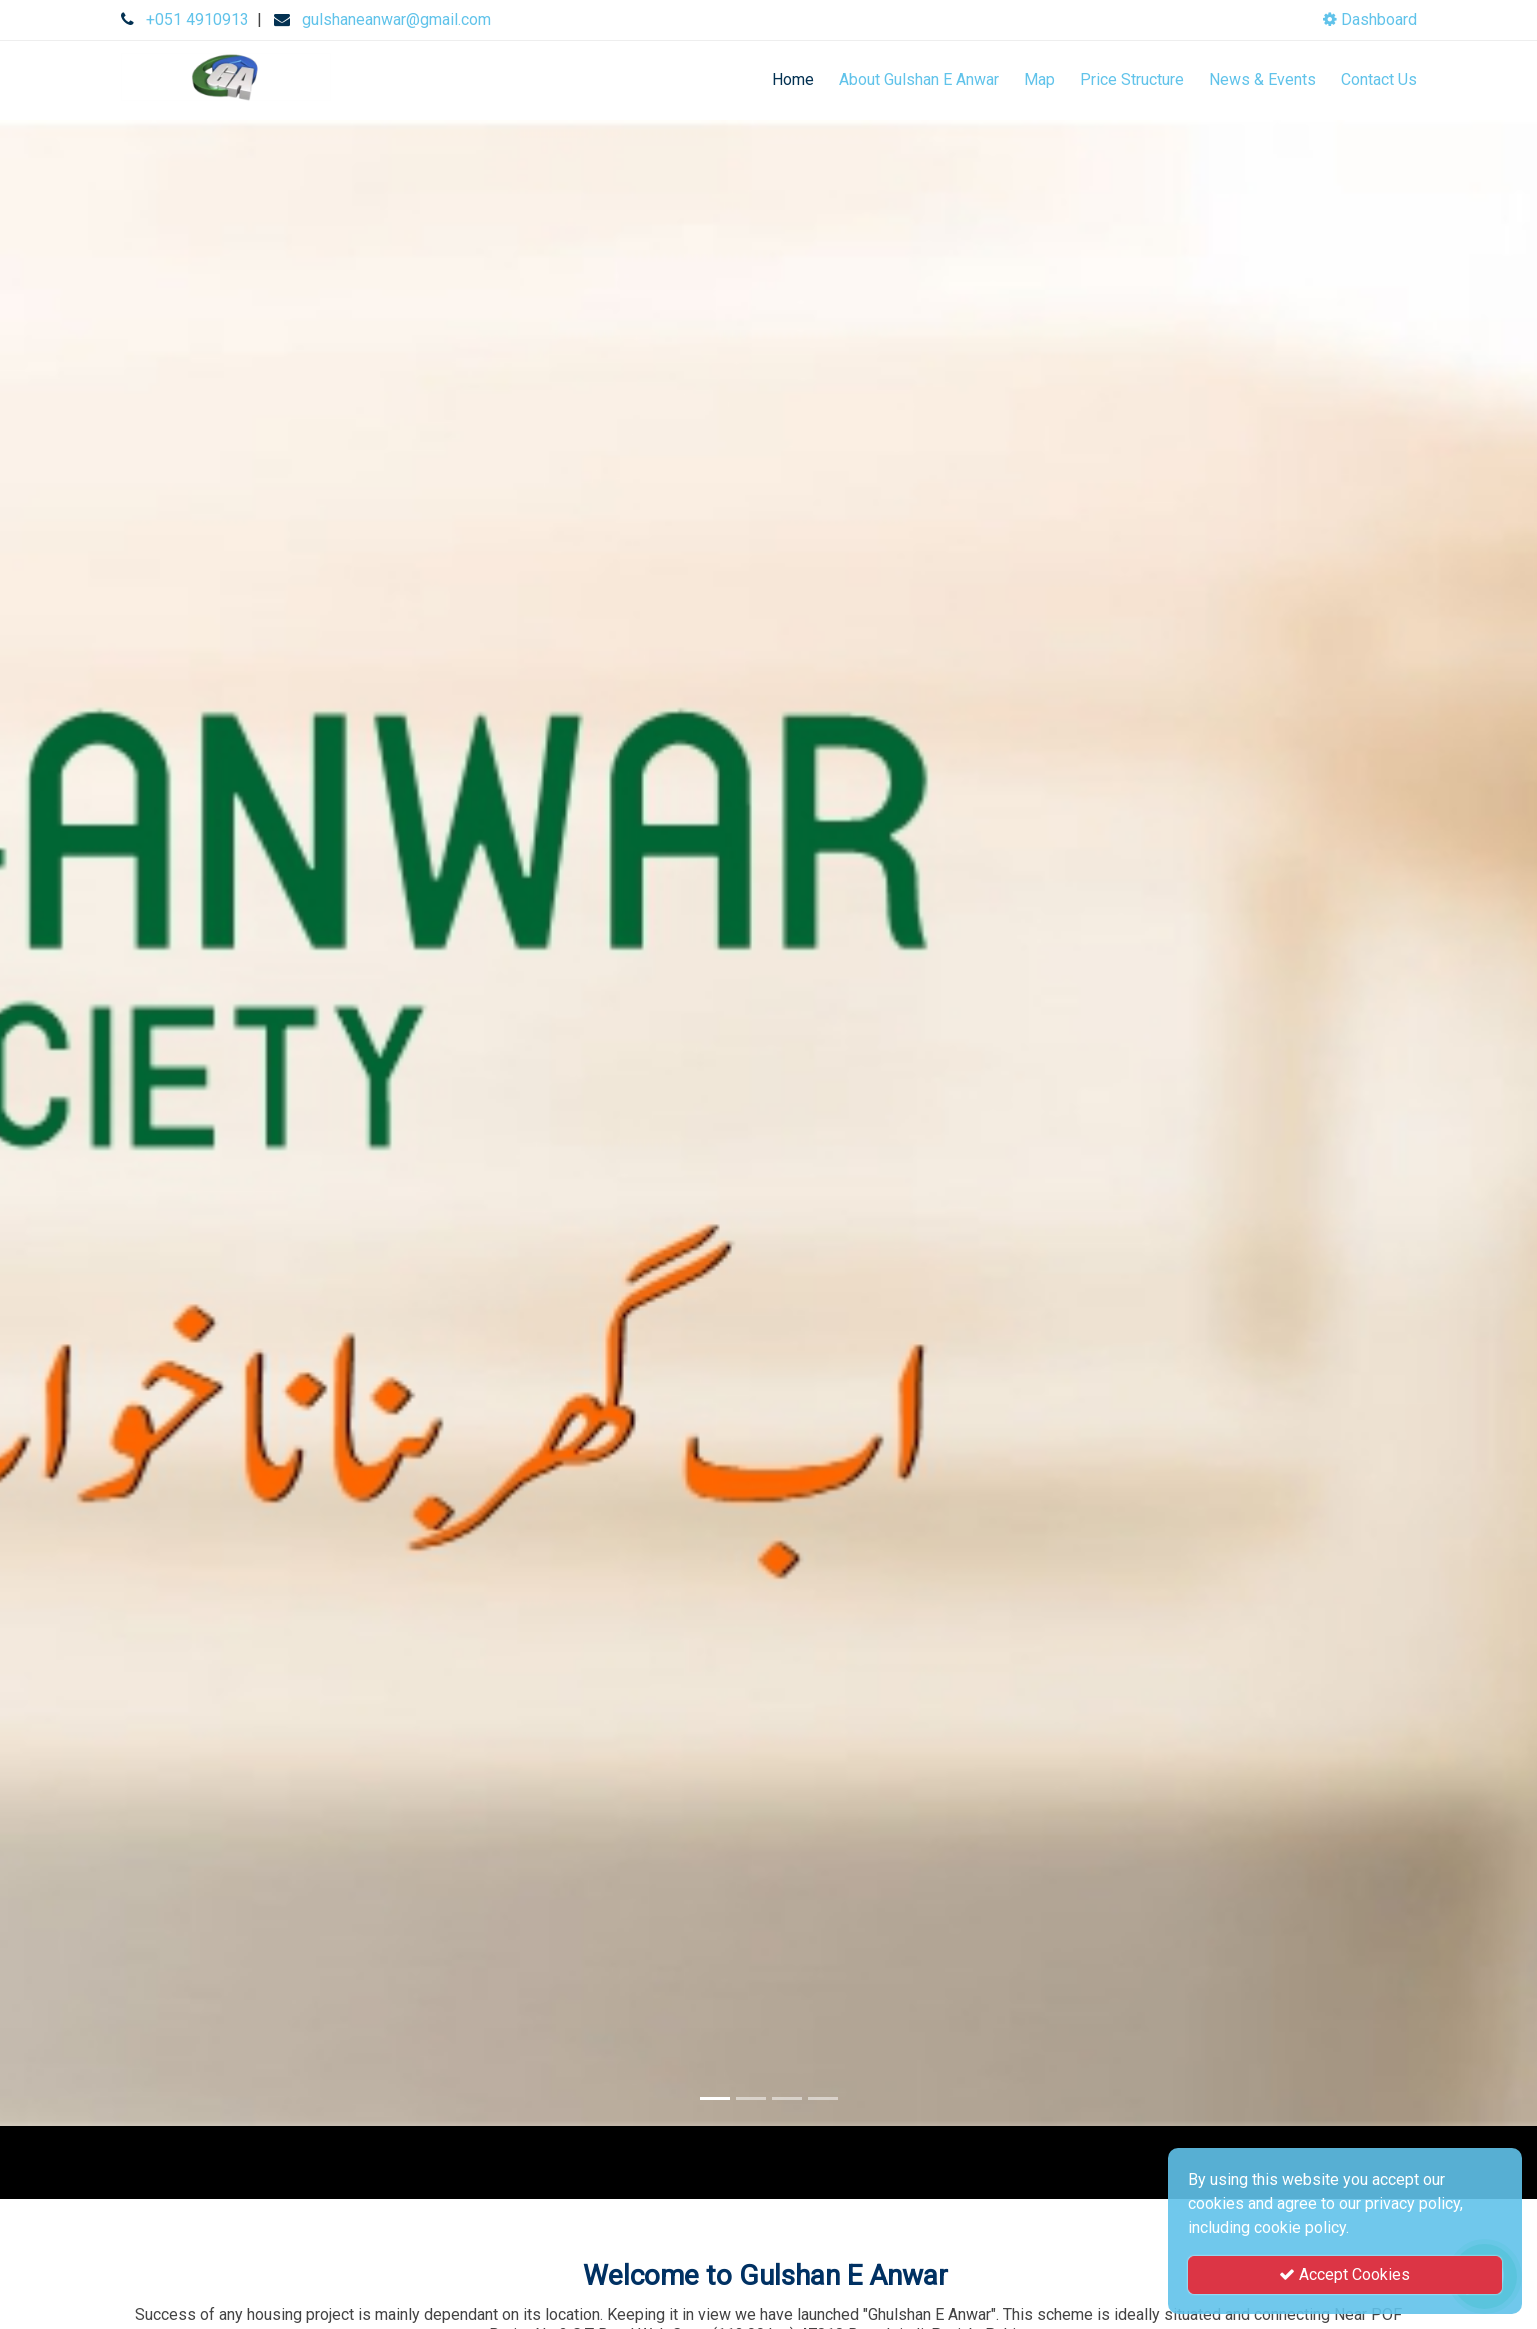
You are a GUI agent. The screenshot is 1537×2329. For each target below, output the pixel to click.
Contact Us (1379, 79)
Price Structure (1132, 79)
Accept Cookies (1344, 2274)
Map (1039, 79)
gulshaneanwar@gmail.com (396, 19)
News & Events (1262, 79)
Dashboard (1370, 19)
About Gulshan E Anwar (919, 79)
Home (793, 79)
